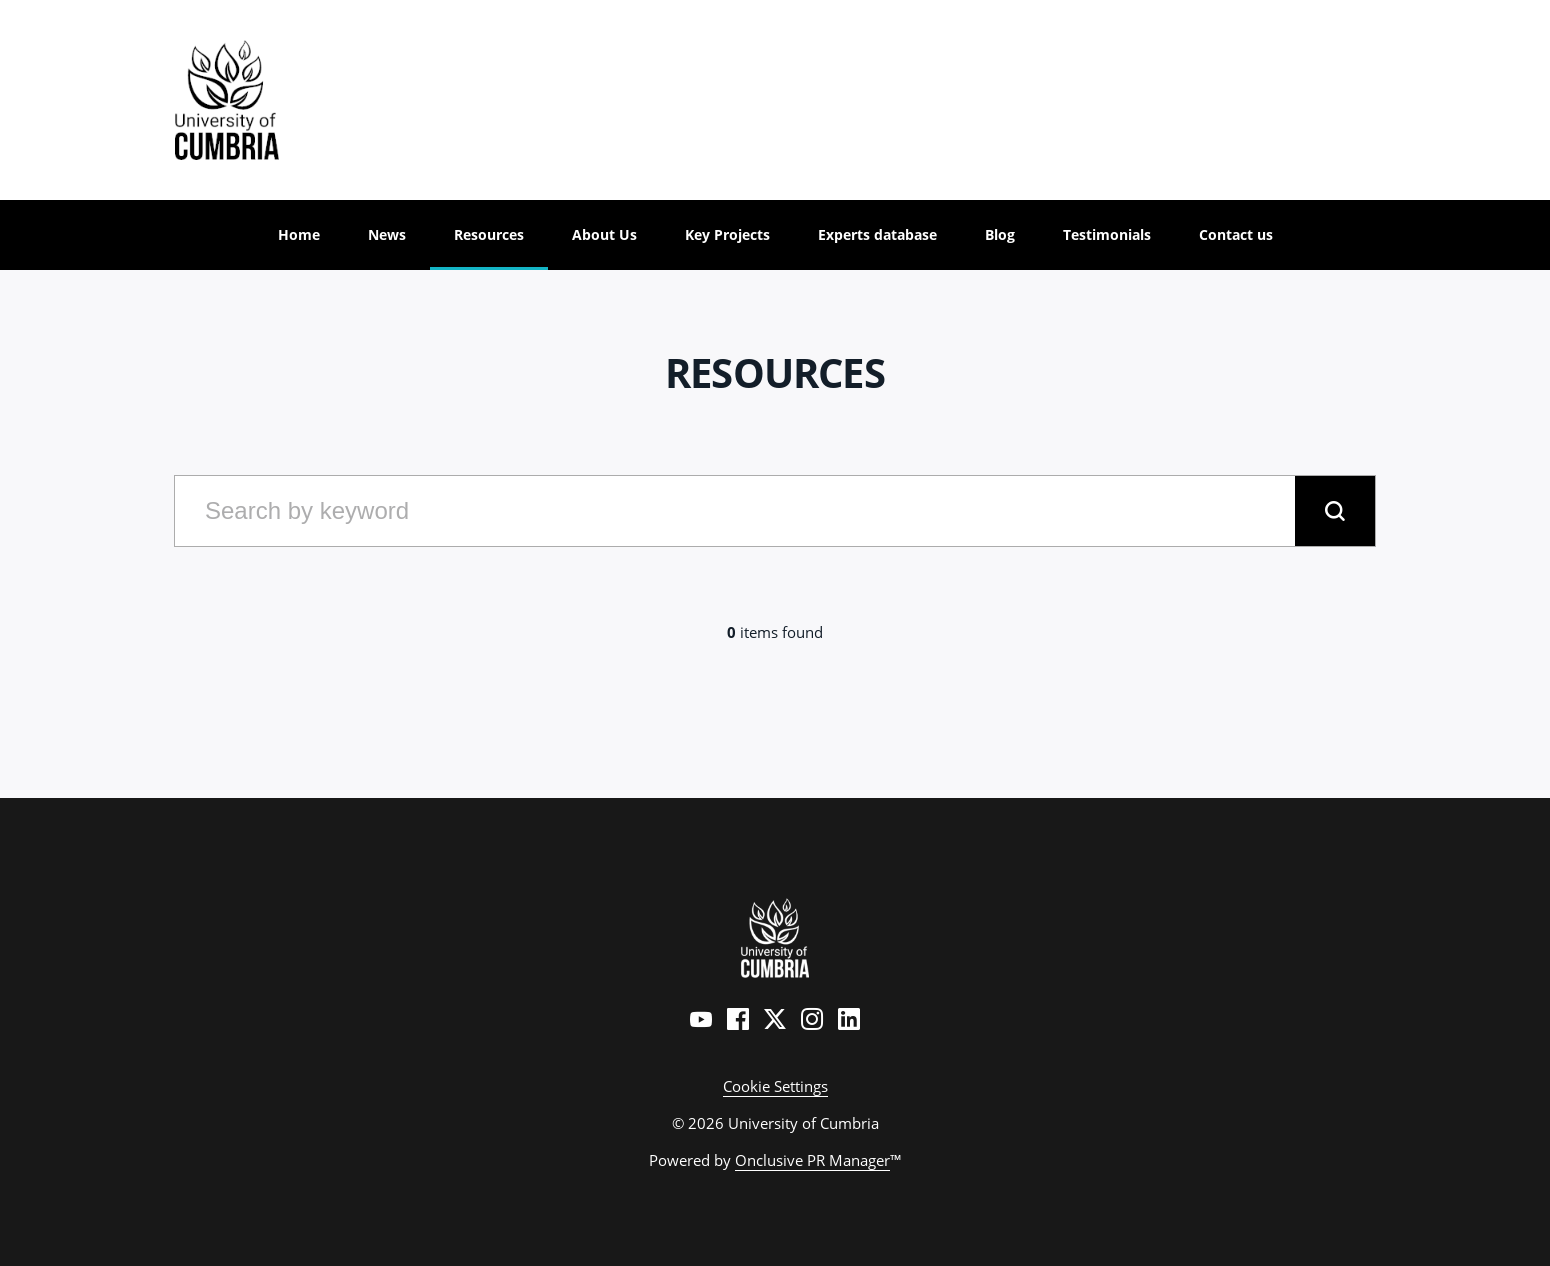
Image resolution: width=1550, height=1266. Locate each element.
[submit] (1335, 511)
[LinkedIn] (849, 1019)
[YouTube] (701, 1019)
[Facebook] (738, 1019)
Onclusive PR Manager (812, 1160)
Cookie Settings (775, 1086)
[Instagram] (812, 1019)
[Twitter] (775, 1019)
